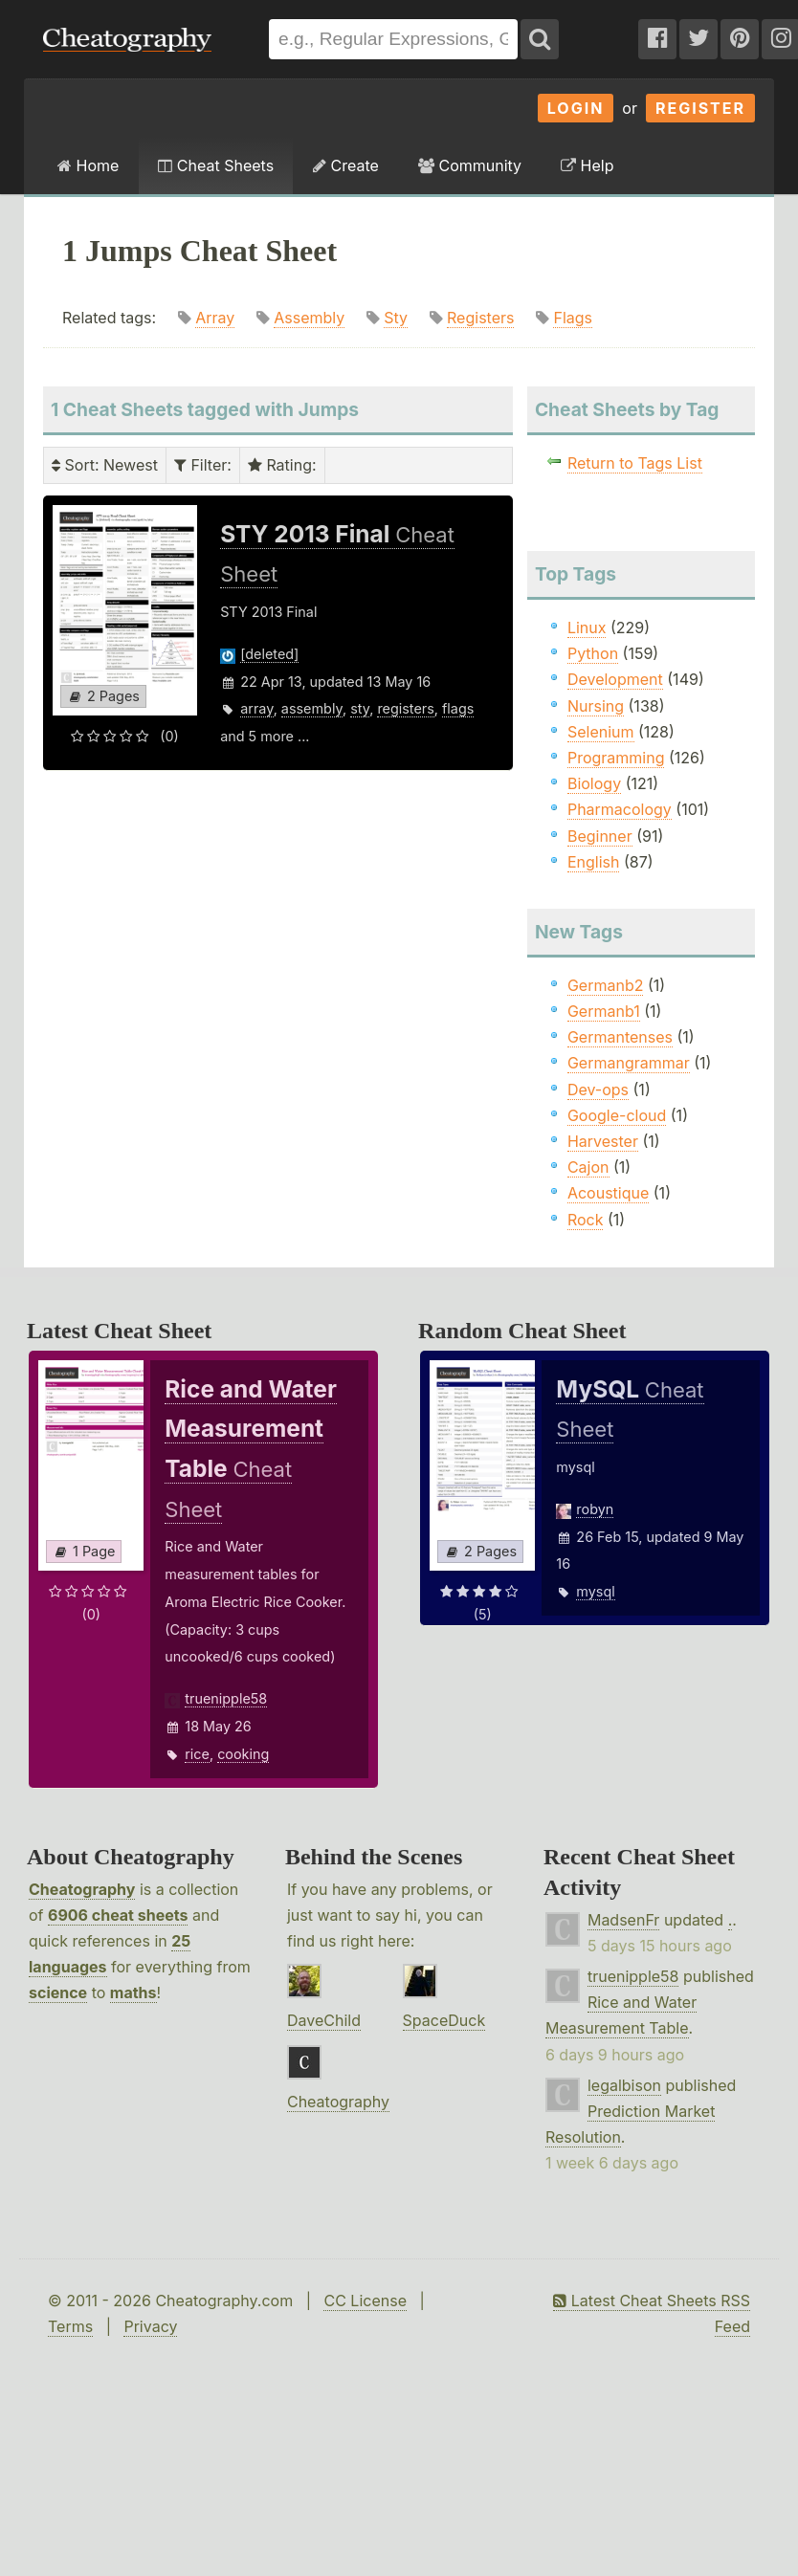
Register (700, 108)
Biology (594, 783)
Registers (480, 317)
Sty (396, 317)
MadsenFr (623, 1919)
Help (587, 165)
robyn (594, 1509)
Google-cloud (616, 1115)
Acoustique (608, 1192)
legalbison (624, 2085)
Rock (585, 1219)
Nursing (595, 706)
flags (458, 708)
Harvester (602, 1141)
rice (197, 1754)
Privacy (150, 2326)
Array (214, 317)
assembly (312, 708)
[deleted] (269, 654)
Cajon (588, 1167)
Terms (70, 2326)
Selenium (600, 731)
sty (359, 708)
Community (469, 165)
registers (405, 708)
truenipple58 (226, 1698)
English (593, 861)
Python (592, 653)
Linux (587, 627)
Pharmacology (619, 809)
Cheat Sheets (216, 165)
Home (88, 165)
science (58, 1992)
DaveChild (324, 2020)
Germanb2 (605, 985)
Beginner (599, 836)
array (256, 708)
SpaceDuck (444, 2020)
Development (615, 679)
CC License (365, 2300)
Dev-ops (598, 1089)
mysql (595, 1591)
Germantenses (620, 1036)
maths (133, 1992)
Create (346, 165)
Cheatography (82, 1889)
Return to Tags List (634, 463)
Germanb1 (603, 1011)
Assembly (309, 317)
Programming (616, 757)
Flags (572, 317)
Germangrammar (628, 1062)
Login (576, 108)
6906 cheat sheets (118, 1915)
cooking (243, 1754)
